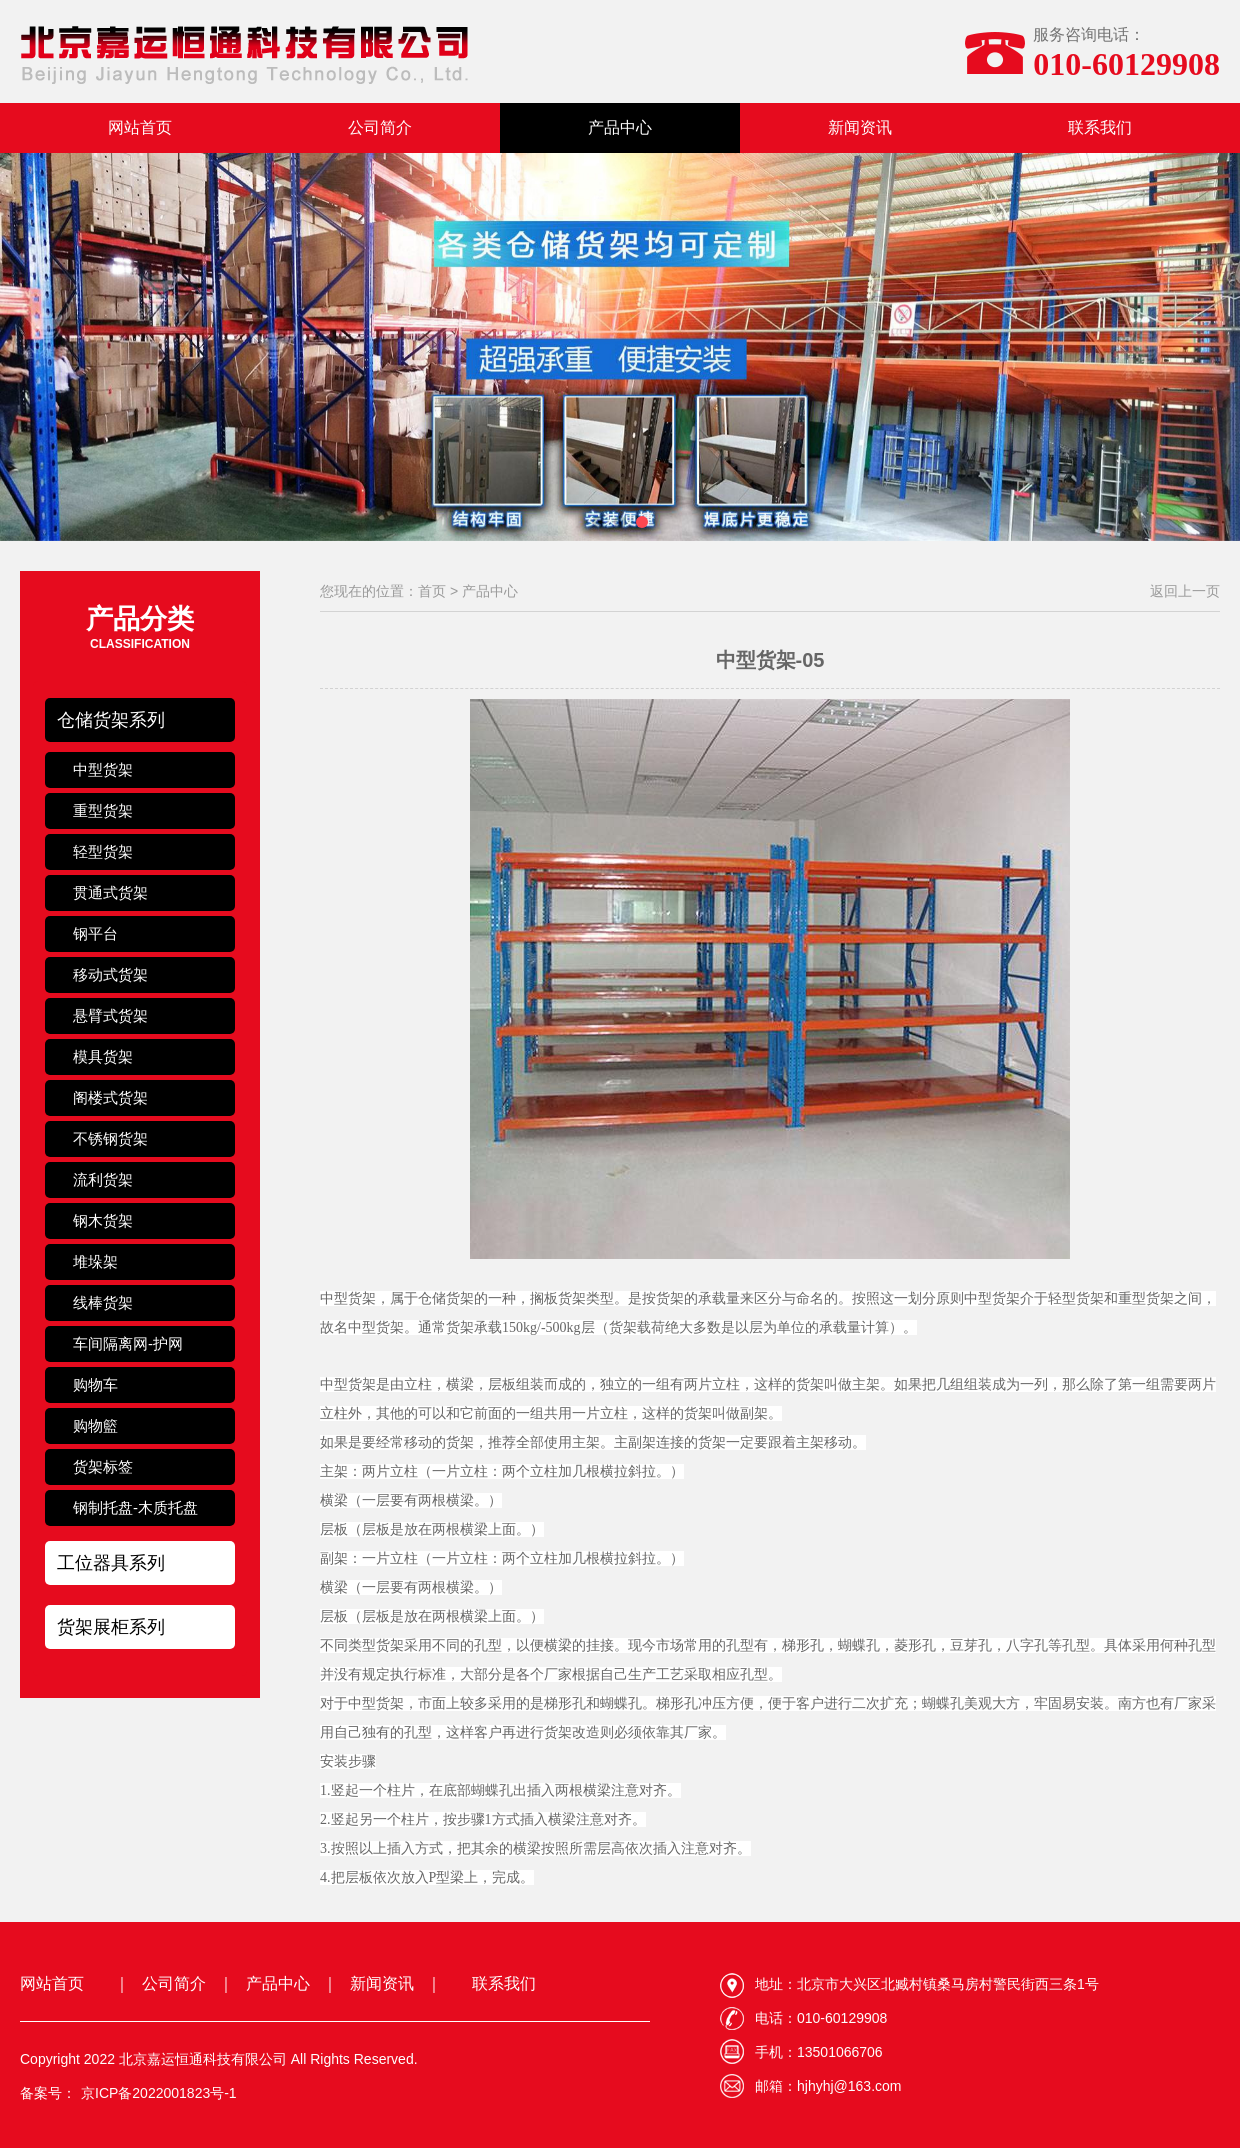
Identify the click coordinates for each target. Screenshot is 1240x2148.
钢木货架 (103, 1220)
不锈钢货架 (110, 1138)
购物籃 (95, 1425)
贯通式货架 (110, 892)
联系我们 (1100, 127)
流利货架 (103, 1179)
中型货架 (103, 769)
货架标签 (103, 1466)
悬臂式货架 (110, 1015)
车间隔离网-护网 (128, 1343)
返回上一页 (1185, 591)
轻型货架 (103, 851)
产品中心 (620, 127)
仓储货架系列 (111, 720)
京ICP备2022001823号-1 (159, 2093)
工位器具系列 (111, 1563)
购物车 (95, 1384)
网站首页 (140, 127)
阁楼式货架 (110, 1097)
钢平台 (95, 933)
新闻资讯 (860, 127)
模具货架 (103, 1056)
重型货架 (103, 810)
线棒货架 (103, 1302)
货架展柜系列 (111, 1627)
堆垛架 (95, 1261)
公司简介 (380, 127)
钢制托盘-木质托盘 (135, 1507)
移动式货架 (110, 974)
